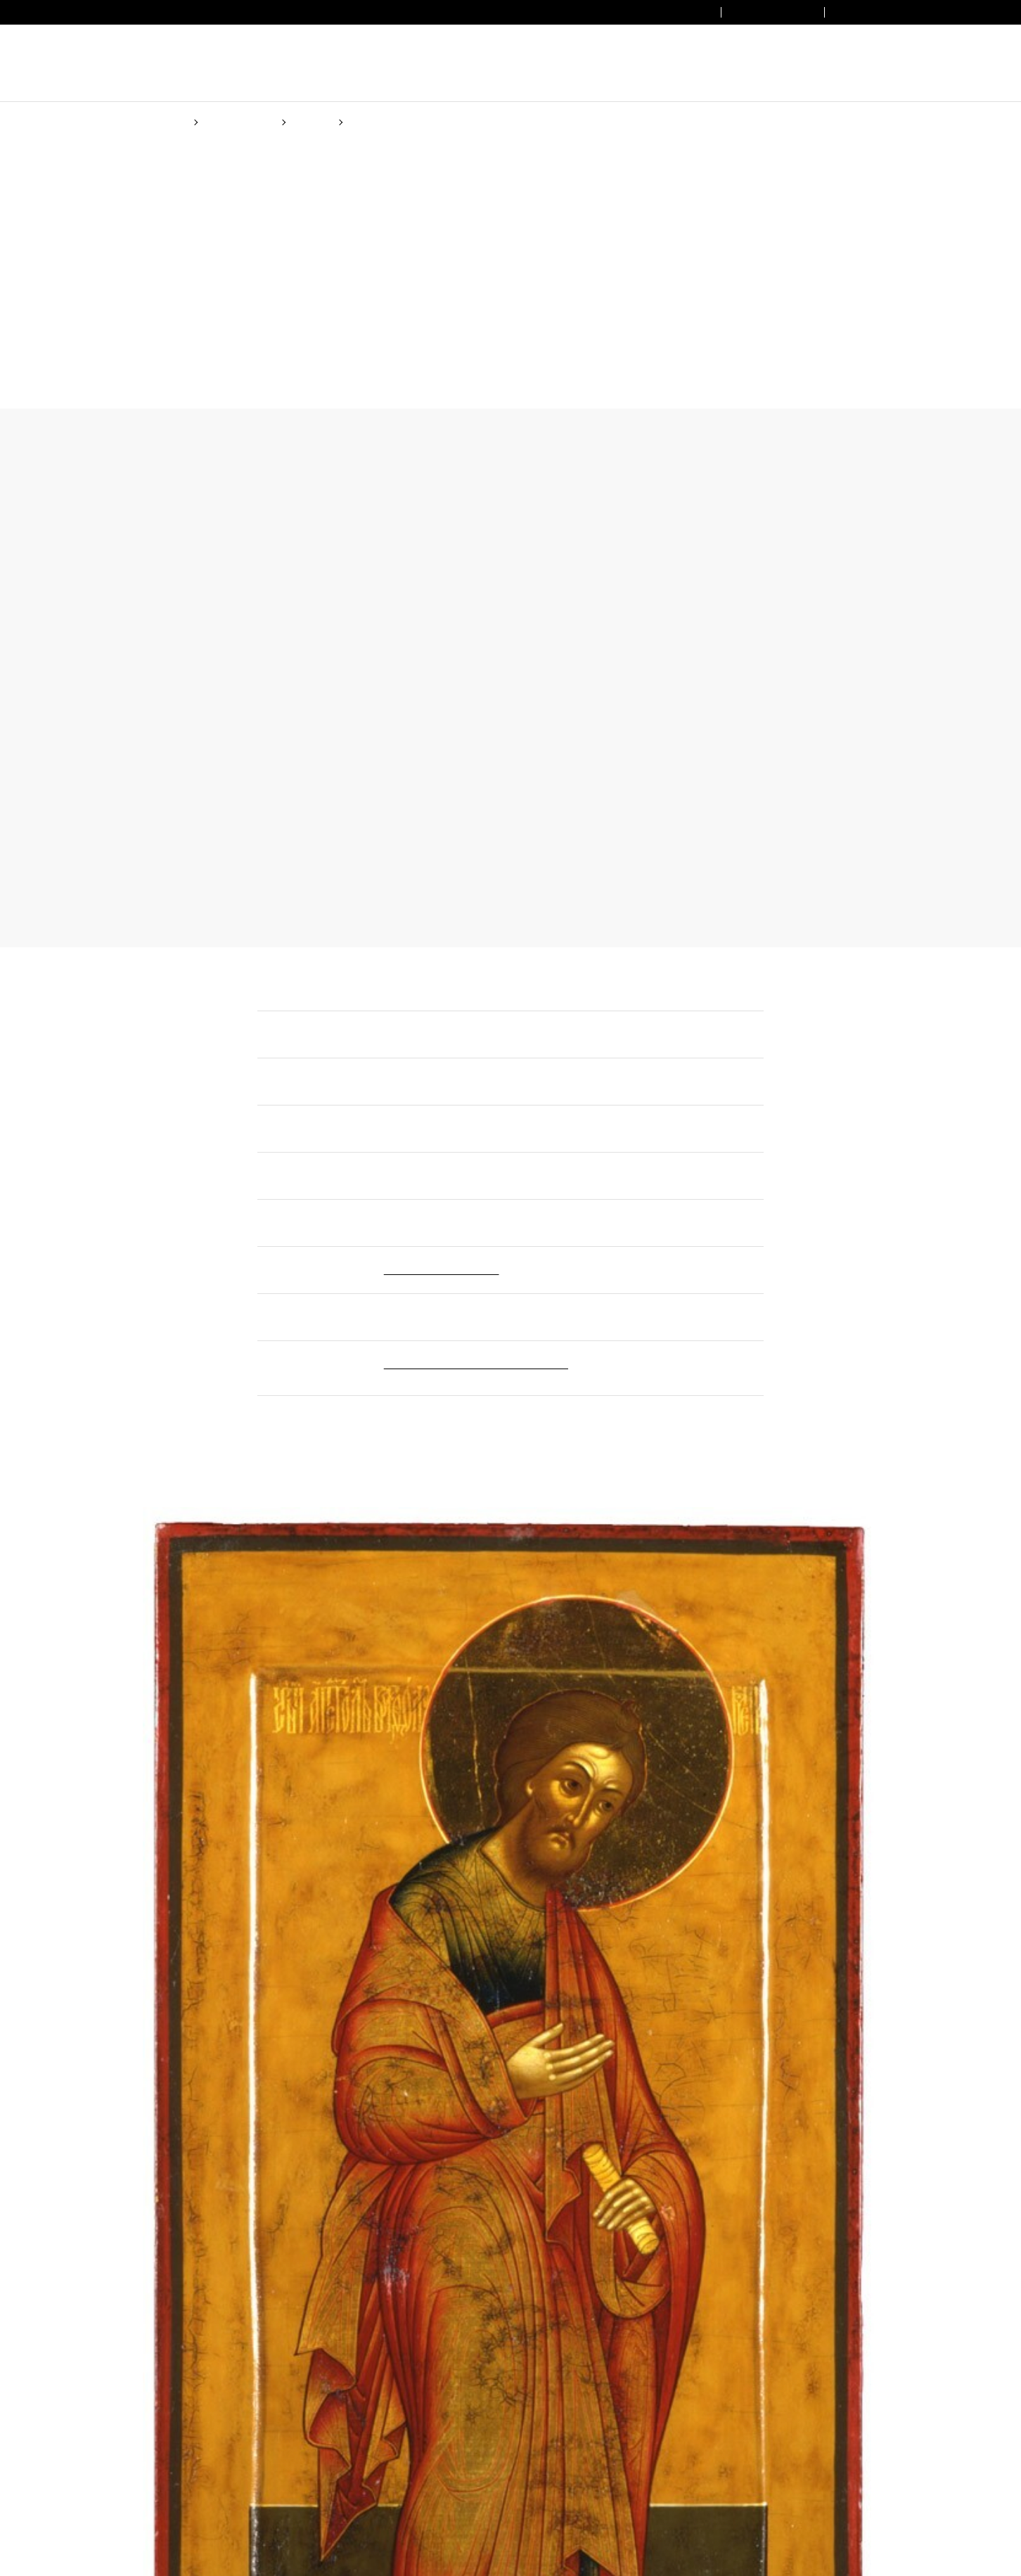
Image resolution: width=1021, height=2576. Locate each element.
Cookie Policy (609, 1342)
